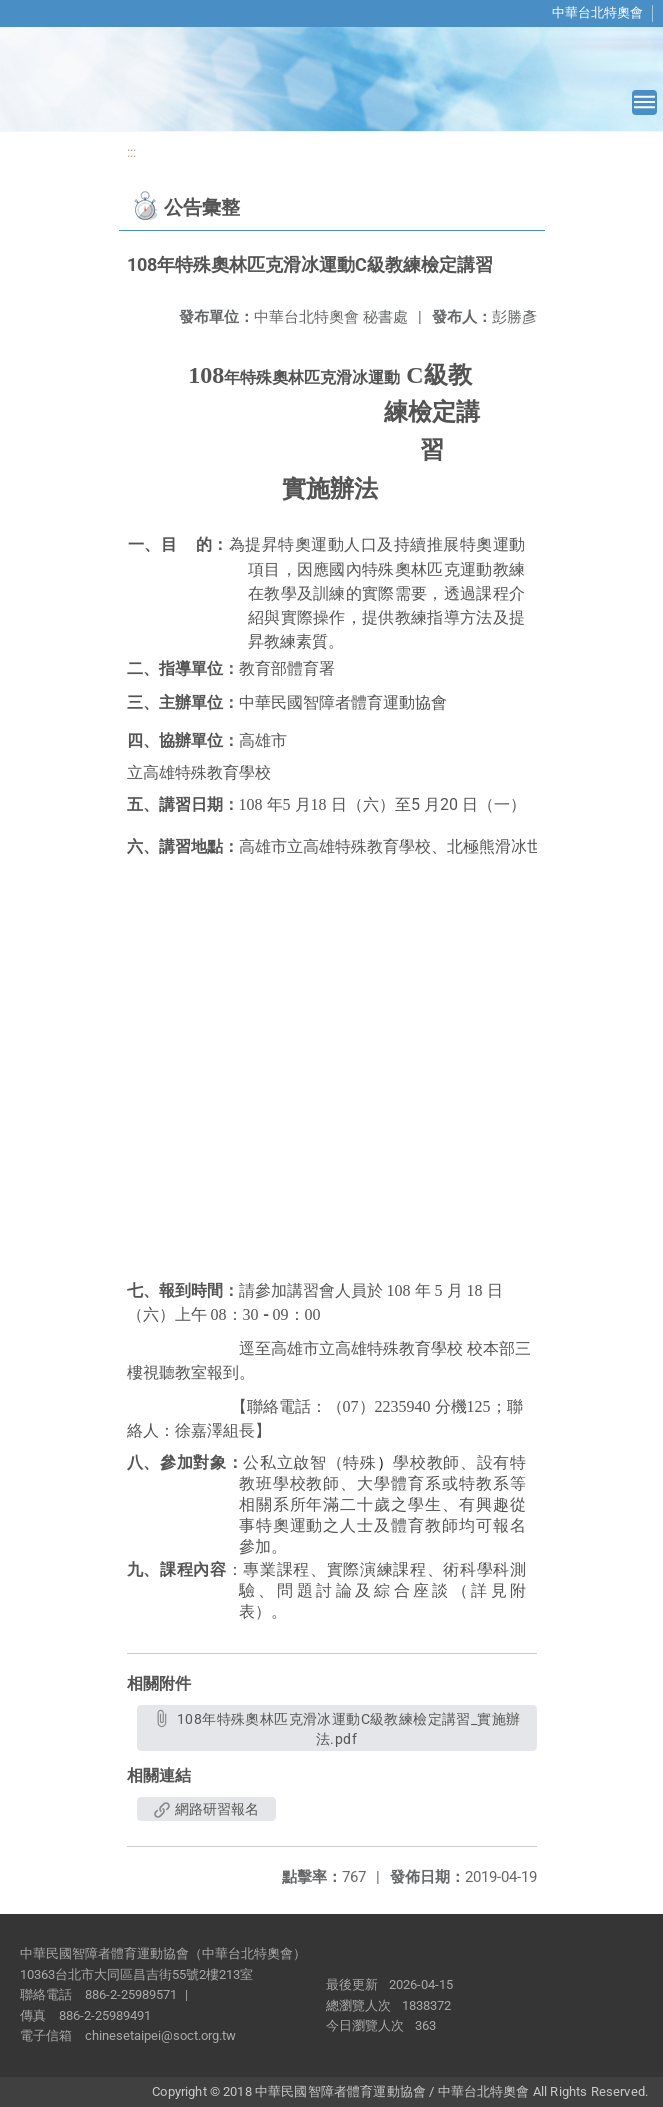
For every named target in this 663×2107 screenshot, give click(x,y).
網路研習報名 (206, 1809)
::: (131, 152)
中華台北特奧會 (597, 12)
